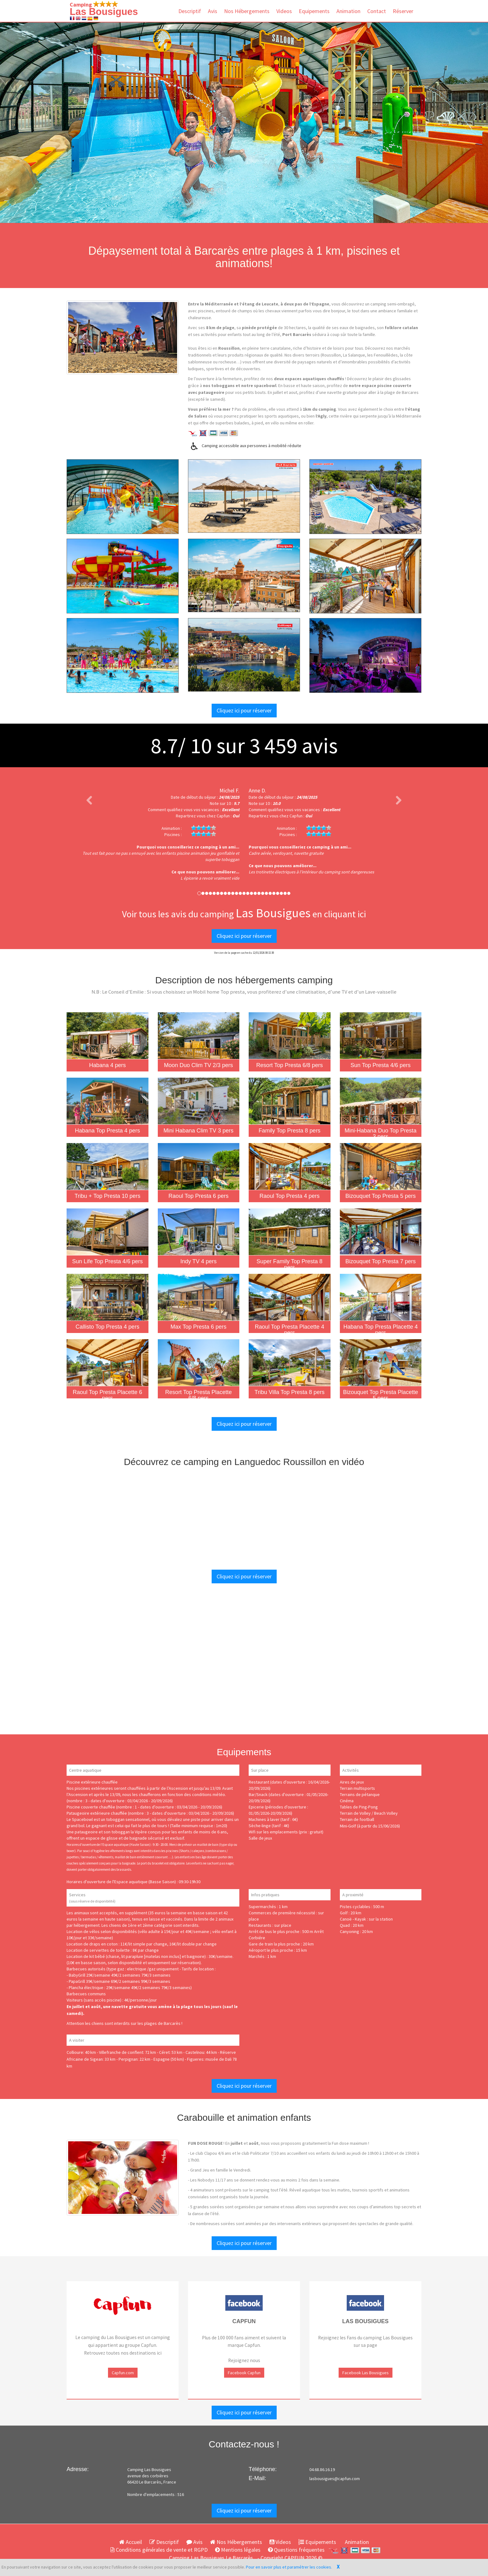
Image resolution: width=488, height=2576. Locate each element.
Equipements (314, 11)
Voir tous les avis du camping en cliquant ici (244, 914)
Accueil (130, 2541)
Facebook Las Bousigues (365, 2372)
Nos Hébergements (247, 11)
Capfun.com (123, 2372)
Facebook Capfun (244, 2372)
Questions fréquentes (296, 2549)
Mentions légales (237, 2549)
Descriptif (189, 11)
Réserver (403, 11)
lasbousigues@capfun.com (334, 2478)
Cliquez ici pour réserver (244, 710)
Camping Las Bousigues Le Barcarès (211, 2557)
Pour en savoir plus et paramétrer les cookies (288, 2567)
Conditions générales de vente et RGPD (159, 2549)
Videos (284, 11)
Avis (212, 11)
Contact (376, 11)
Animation (348, 11)
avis (293, 745)
